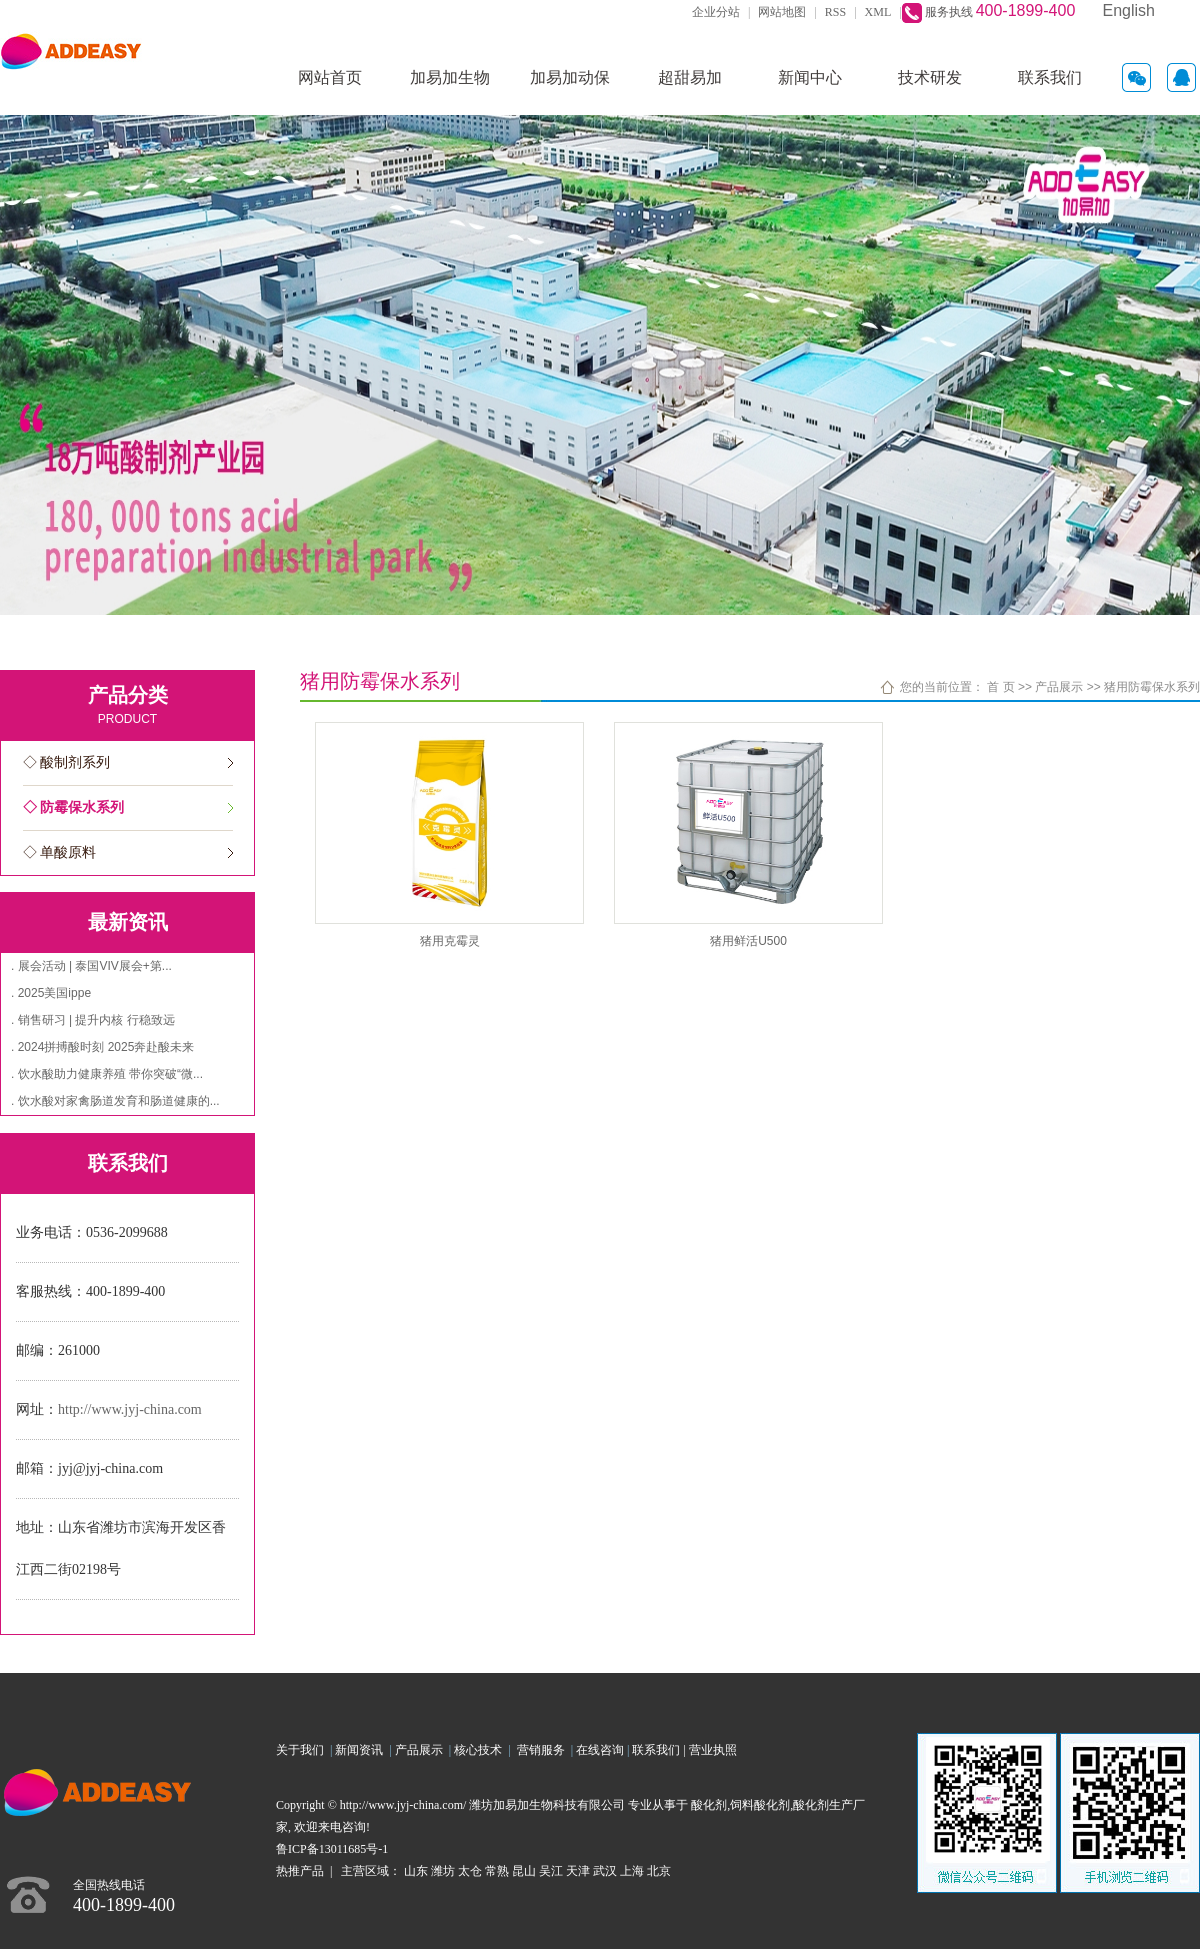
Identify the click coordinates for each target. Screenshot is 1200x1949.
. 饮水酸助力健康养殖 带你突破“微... (107, 1074)
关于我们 (303, 1750)
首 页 (1000, 687)
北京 (659, 1871)
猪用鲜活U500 (748, 941)
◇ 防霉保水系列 (74, 807)
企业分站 (716, 12)
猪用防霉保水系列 (1152, 687)
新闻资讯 (362, 1750)
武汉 (605, 1871)
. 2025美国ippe (51, 993)
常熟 (497, 1871)
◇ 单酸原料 (60, 852)
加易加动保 (570, 77)
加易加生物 (450, 77)
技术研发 (930, 77)
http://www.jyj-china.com (130, 1409)
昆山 (524, 1871)
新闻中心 (810, 77)
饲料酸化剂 (760, 1805)
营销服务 (544, 1750)
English (1129, 10)
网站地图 (782, 12)
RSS (835, 12)
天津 (578, 1871)
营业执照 (713, 1750)
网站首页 (330, 77)
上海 (632, 1871)
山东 (416, 1871)
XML (878, 12)
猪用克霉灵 (450, 941)
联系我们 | (660, 1750)
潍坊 (443, 1871)
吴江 (551, 1871)
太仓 (470, 1871)
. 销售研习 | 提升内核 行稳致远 (93, 1020)
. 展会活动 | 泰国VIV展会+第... (91, 966)
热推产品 (300, 1871)
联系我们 (1050, 77)
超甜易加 (690, 77)
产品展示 (1059, 687)
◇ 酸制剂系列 (67, 762)
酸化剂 (709, 1805)
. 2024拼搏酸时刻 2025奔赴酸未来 (102, 1047)
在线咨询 (600, 1750)
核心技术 (478, 1750)
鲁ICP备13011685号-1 (332, 1849)
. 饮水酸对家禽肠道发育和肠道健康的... (115, 1101)
